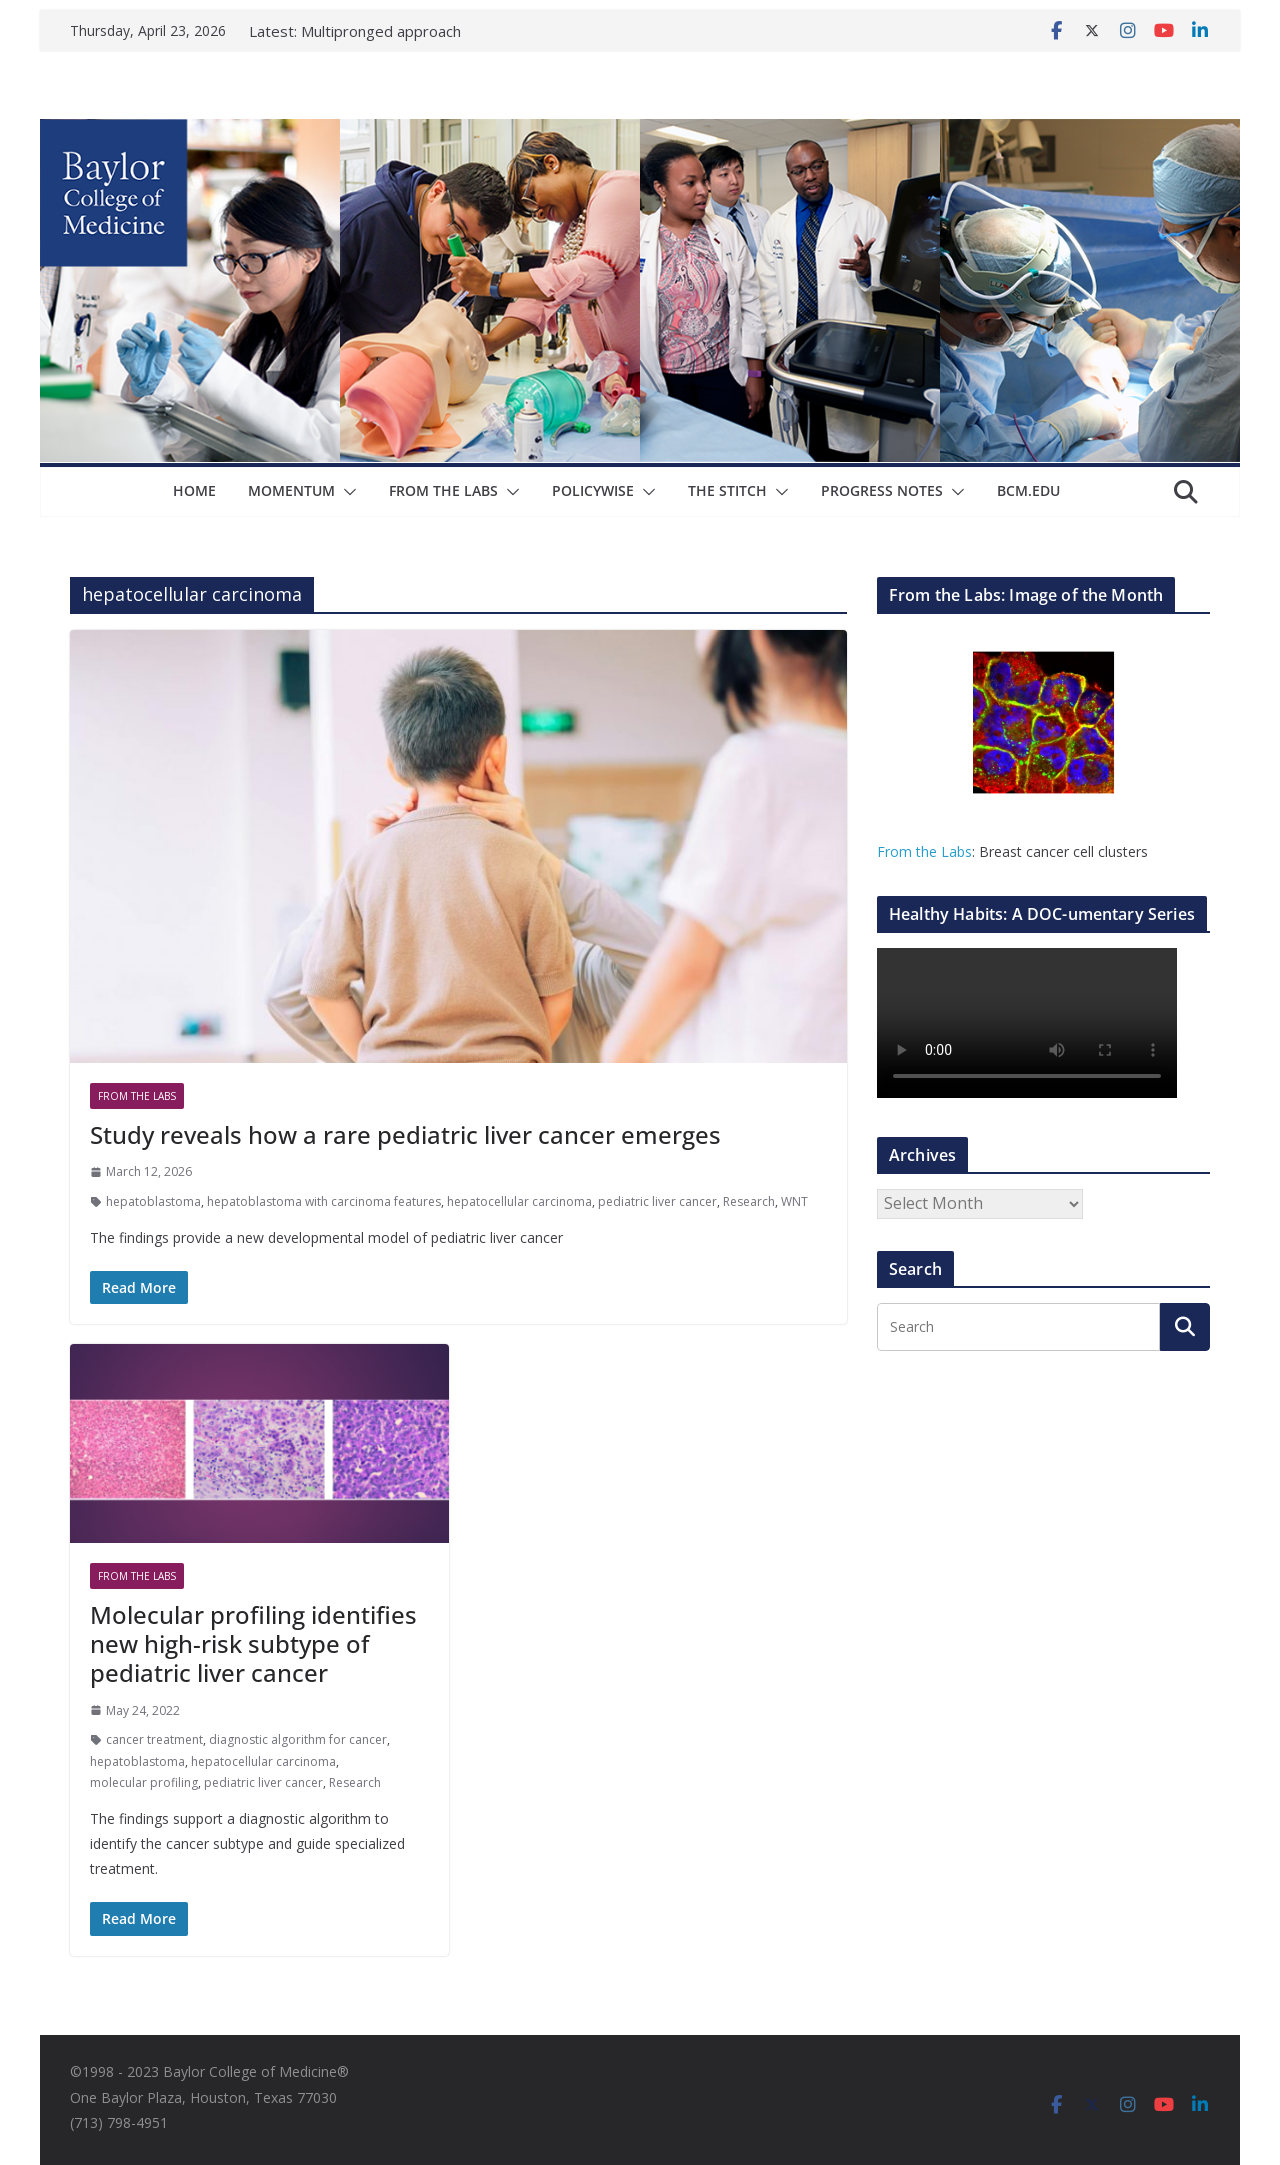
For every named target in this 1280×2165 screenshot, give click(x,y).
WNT (794, 1201)
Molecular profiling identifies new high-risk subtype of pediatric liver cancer (253, 1643)
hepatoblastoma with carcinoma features (324, 1201)
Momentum (291, 490)
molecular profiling (144, 1782)
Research (749, 1201)
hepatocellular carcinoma (519, 1201)
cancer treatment (154, 1739)
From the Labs (924, 851)
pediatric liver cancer (657, 1201)
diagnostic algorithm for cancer (298, 1739)
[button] (346, 492)
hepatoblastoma (153, 1201)
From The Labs (443, 490)
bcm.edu (1028, 490)
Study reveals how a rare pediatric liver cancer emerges (405, 1134)
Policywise (593, 490)
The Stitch (727, 490)
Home (194, 490)
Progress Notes (882, 490)
